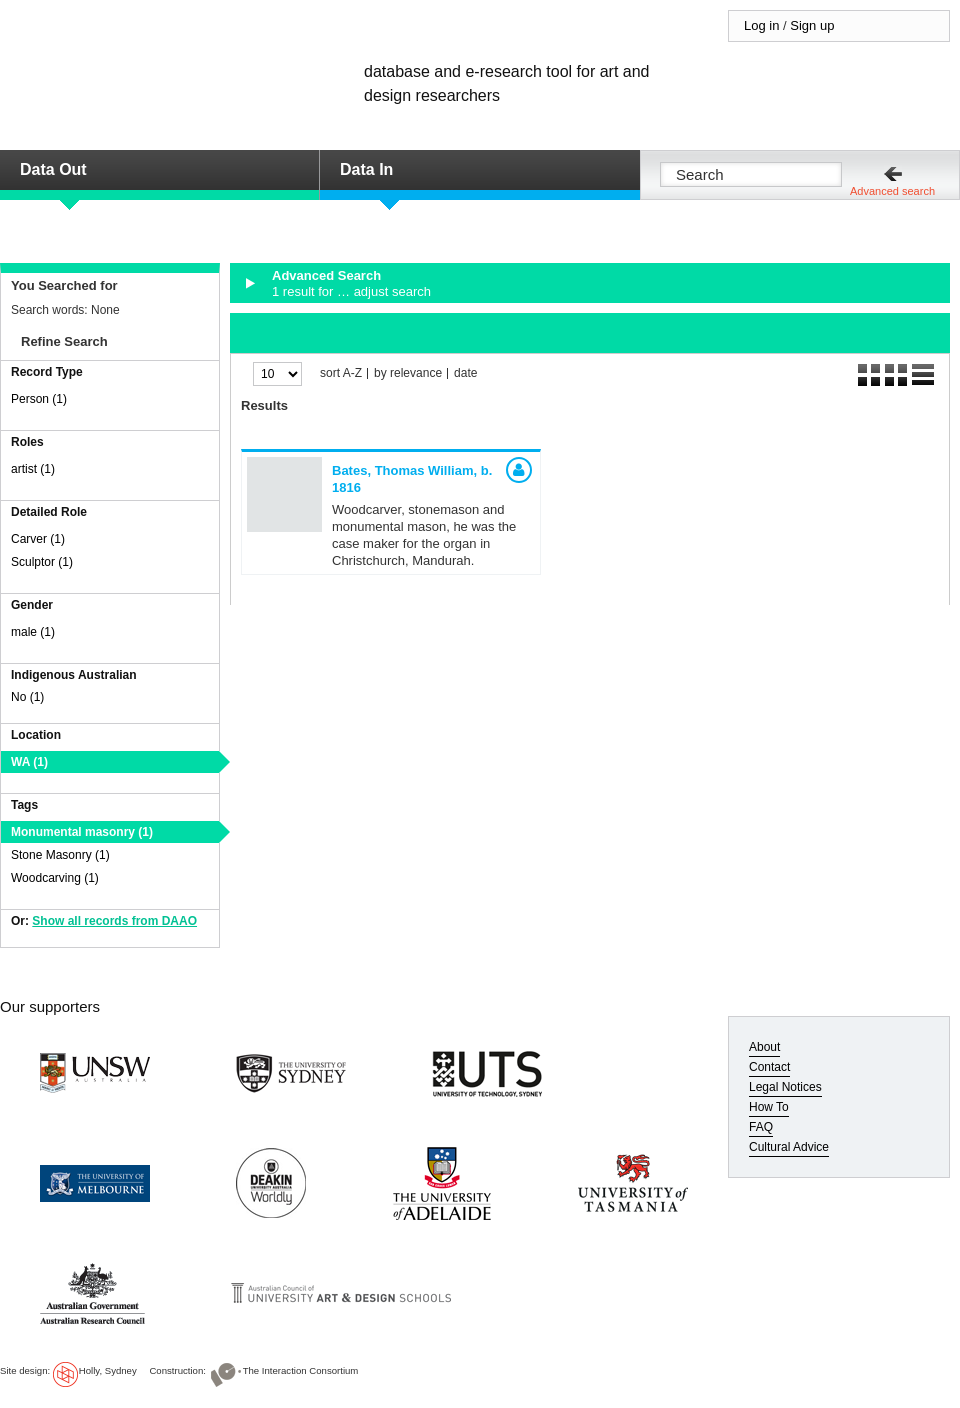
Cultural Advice (789, 1147)
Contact (769, 1067)
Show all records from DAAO (114, 921)
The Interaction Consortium (301, 1370)
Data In (366, 169)
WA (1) (29, 762)
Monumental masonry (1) (82, 832)
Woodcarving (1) (55, 878)
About (764, 1047)
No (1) (27, 697)
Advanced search (892, 191)
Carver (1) (38, 539)
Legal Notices (785, 1087)
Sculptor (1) (42, 562)
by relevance (408, 373)
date (465, 373)
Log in (761, 25)
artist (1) (33, 469)
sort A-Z (341, 373)
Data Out (53, 169)
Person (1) (39, 399)
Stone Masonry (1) (60, 855)
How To (769, 1107)
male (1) (33, 632)
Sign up (812, 25)
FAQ (761, 1127)
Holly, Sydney (108, 1370)
